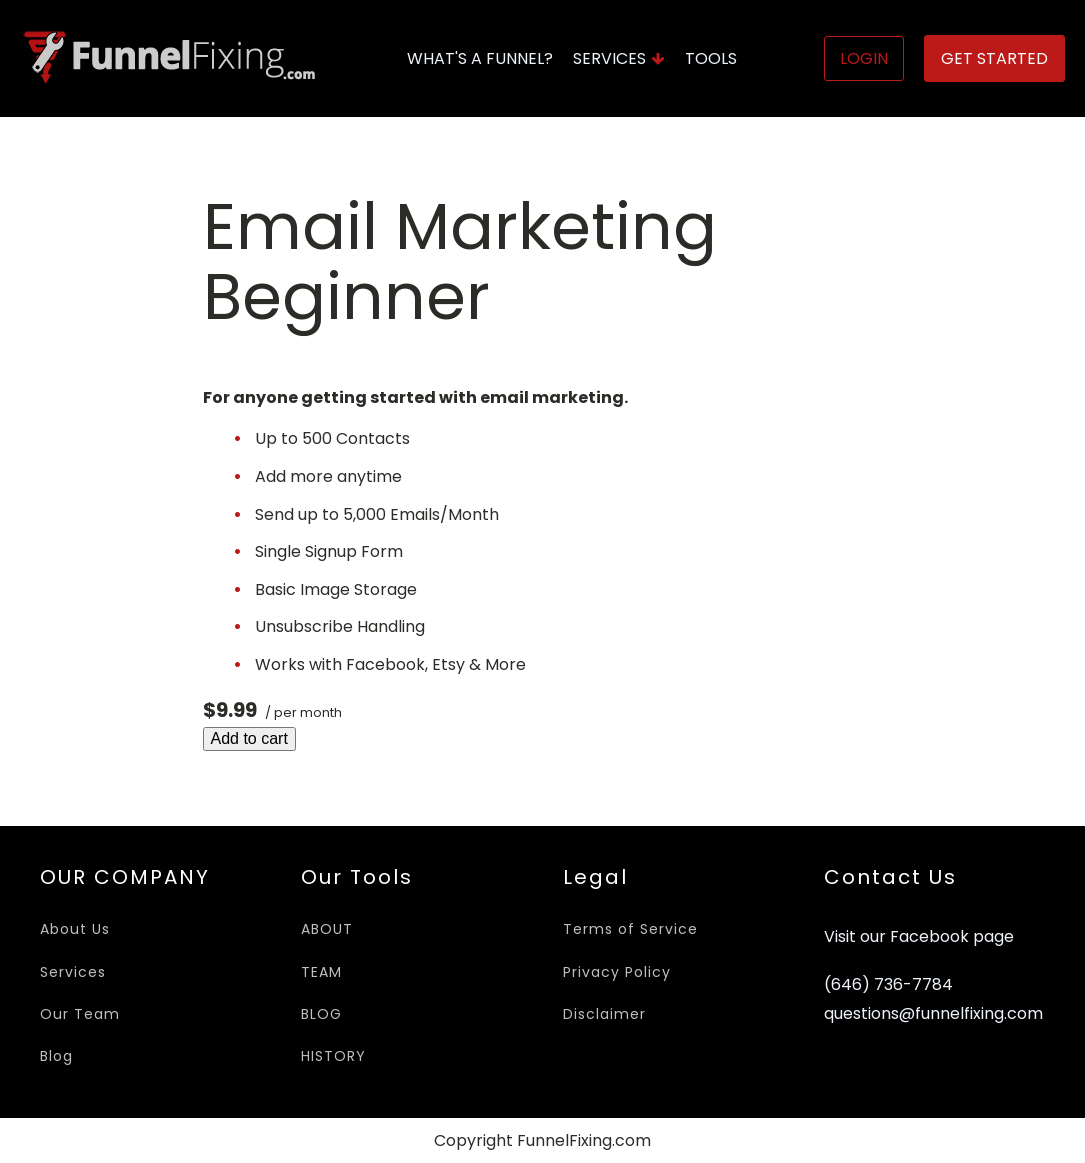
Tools (711, 58)
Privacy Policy (617, 972)
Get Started (994, 58)
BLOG (321, 1014)
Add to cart (249, 738)
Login (864, 58)
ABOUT (327, 929)
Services (619, 58)
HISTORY (333, 1056)
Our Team (80, 1014)
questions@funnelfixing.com (933, 1014)
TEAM (321, 972)
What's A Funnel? (480, 58)
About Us (75, 929)
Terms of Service (630, 929)
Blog (56, 1056)
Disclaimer (604, 1014)
